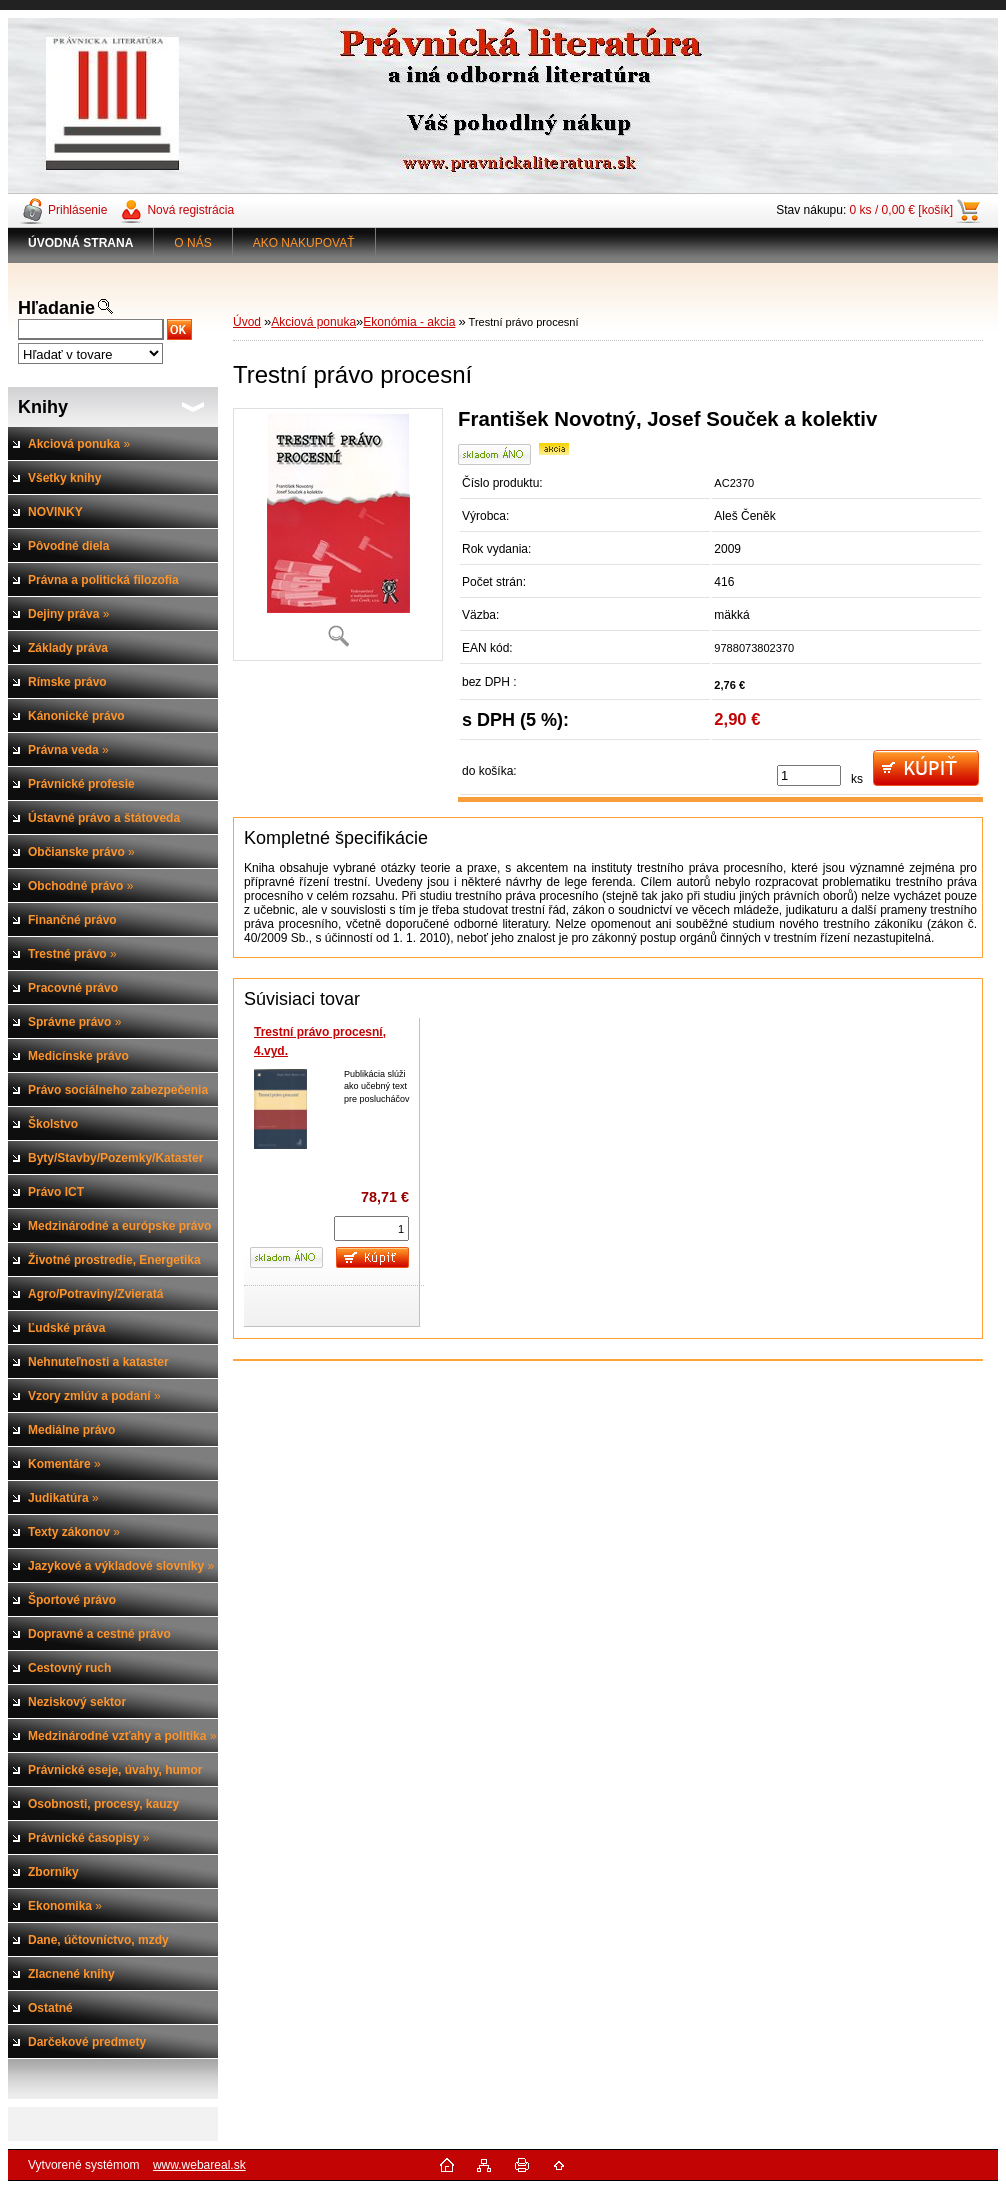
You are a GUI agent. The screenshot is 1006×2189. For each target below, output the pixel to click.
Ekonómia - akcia (409, 322)
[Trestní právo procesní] (338, 534)
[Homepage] (81, 243)
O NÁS (192, 243)
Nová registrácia (190, 210)
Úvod (247, 322)
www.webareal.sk (199, 2165)
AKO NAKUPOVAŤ (304, 243)
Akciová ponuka (313, 322)
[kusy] (809, 775)
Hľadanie (56, 308)
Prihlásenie (77, 210)
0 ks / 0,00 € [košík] (901, 210)
